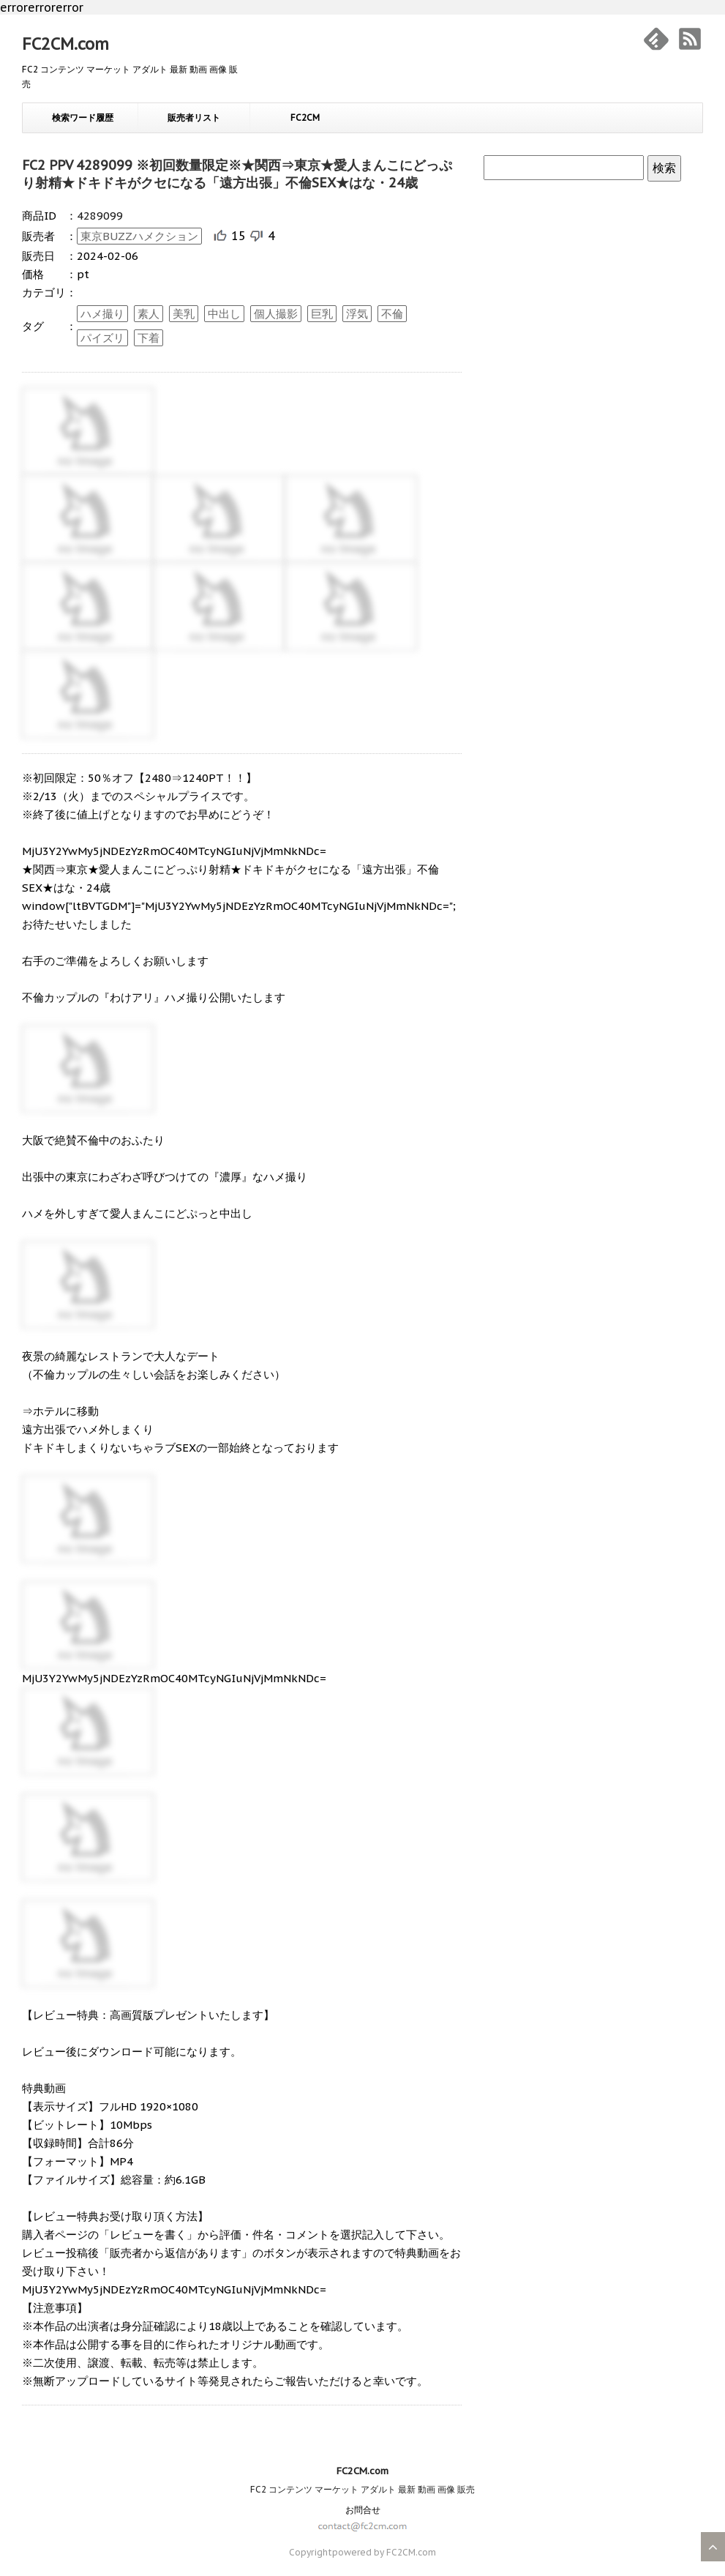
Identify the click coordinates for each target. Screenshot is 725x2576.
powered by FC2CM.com (384, 2552)
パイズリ (102, 338)
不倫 (392, 314)
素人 (148, 314)
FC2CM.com (65, 44)
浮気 (357, 314)
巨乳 (322, 314)
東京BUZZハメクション (139, 236)
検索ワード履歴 (82, 117)
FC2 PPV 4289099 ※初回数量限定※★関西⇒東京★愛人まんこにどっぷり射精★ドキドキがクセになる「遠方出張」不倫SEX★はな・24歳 (237, 174)
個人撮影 (276, 314)
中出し (224, 314)
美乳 (184, 314)
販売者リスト (194, 117)
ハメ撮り (102, 314)
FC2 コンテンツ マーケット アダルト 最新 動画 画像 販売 (362, 2489)
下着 (148, 338)
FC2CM (305, 117)
